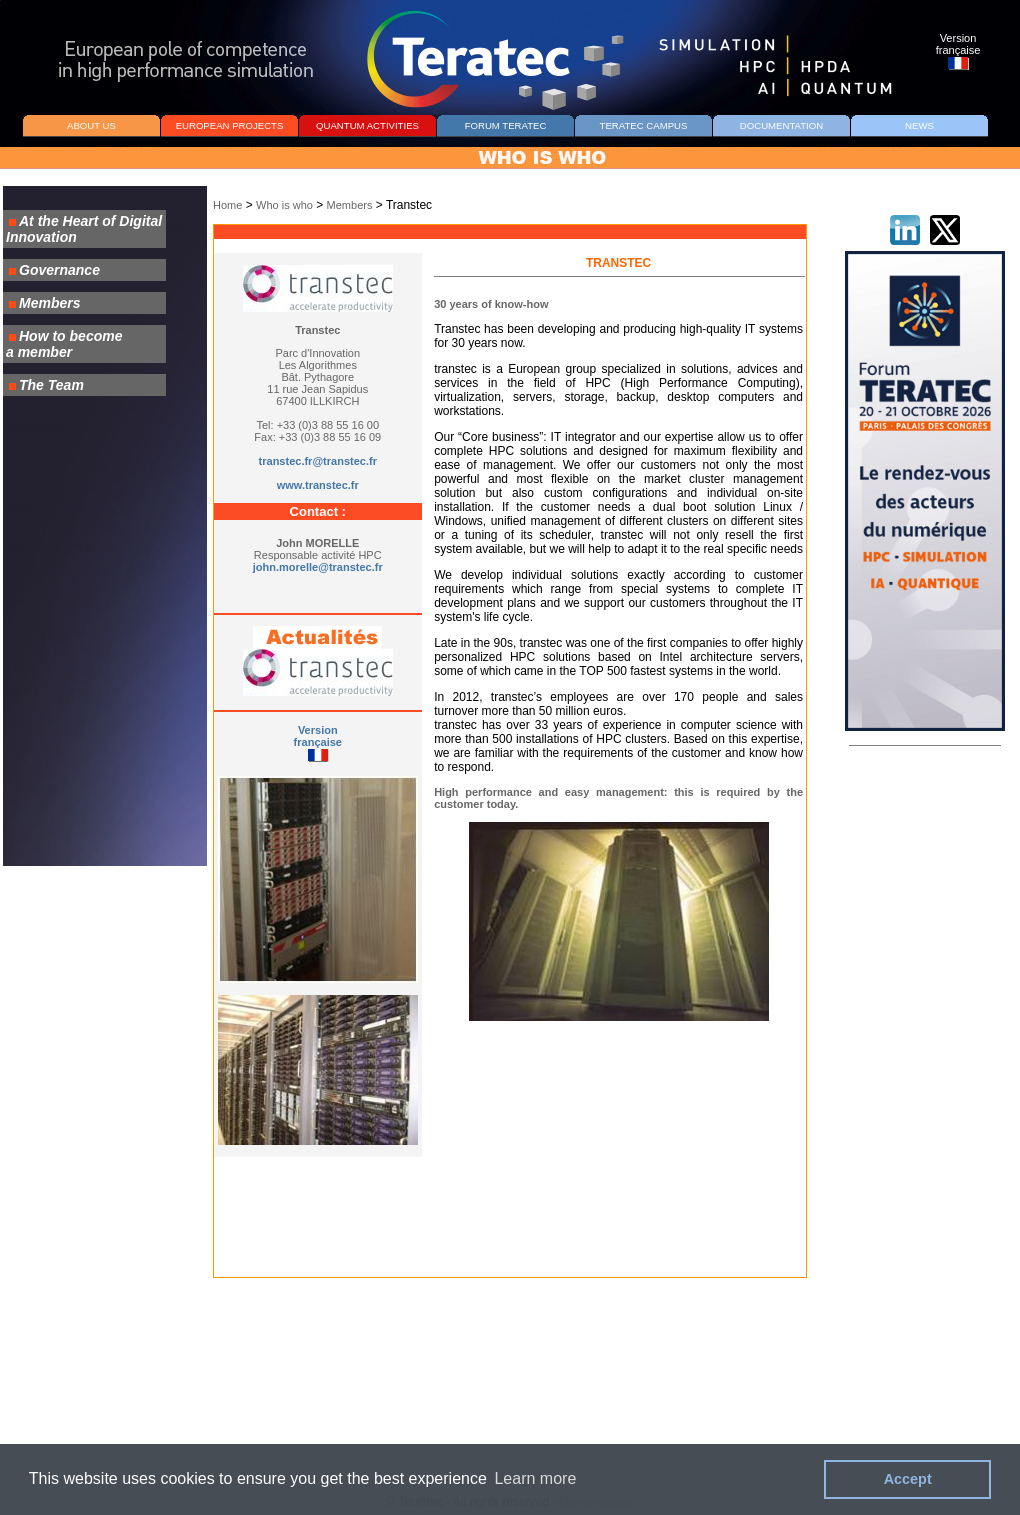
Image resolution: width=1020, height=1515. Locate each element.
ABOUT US (91, 125)
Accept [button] (908, 1479)
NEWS (919, 125)
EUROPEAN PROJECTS (230, 125)
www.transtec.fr (318, 485)
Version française (318, 736)
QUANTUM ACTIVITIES (367, 125)
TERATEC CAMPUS (644, 125)
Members (350, 205)
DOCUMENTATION (781, 125)
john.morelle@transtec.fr (318, 567)
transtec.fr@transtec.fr (318, 461)
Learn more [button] (535, 1478)
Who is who (284, 205)
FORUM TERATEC (506, 125)
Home (227, 205)
